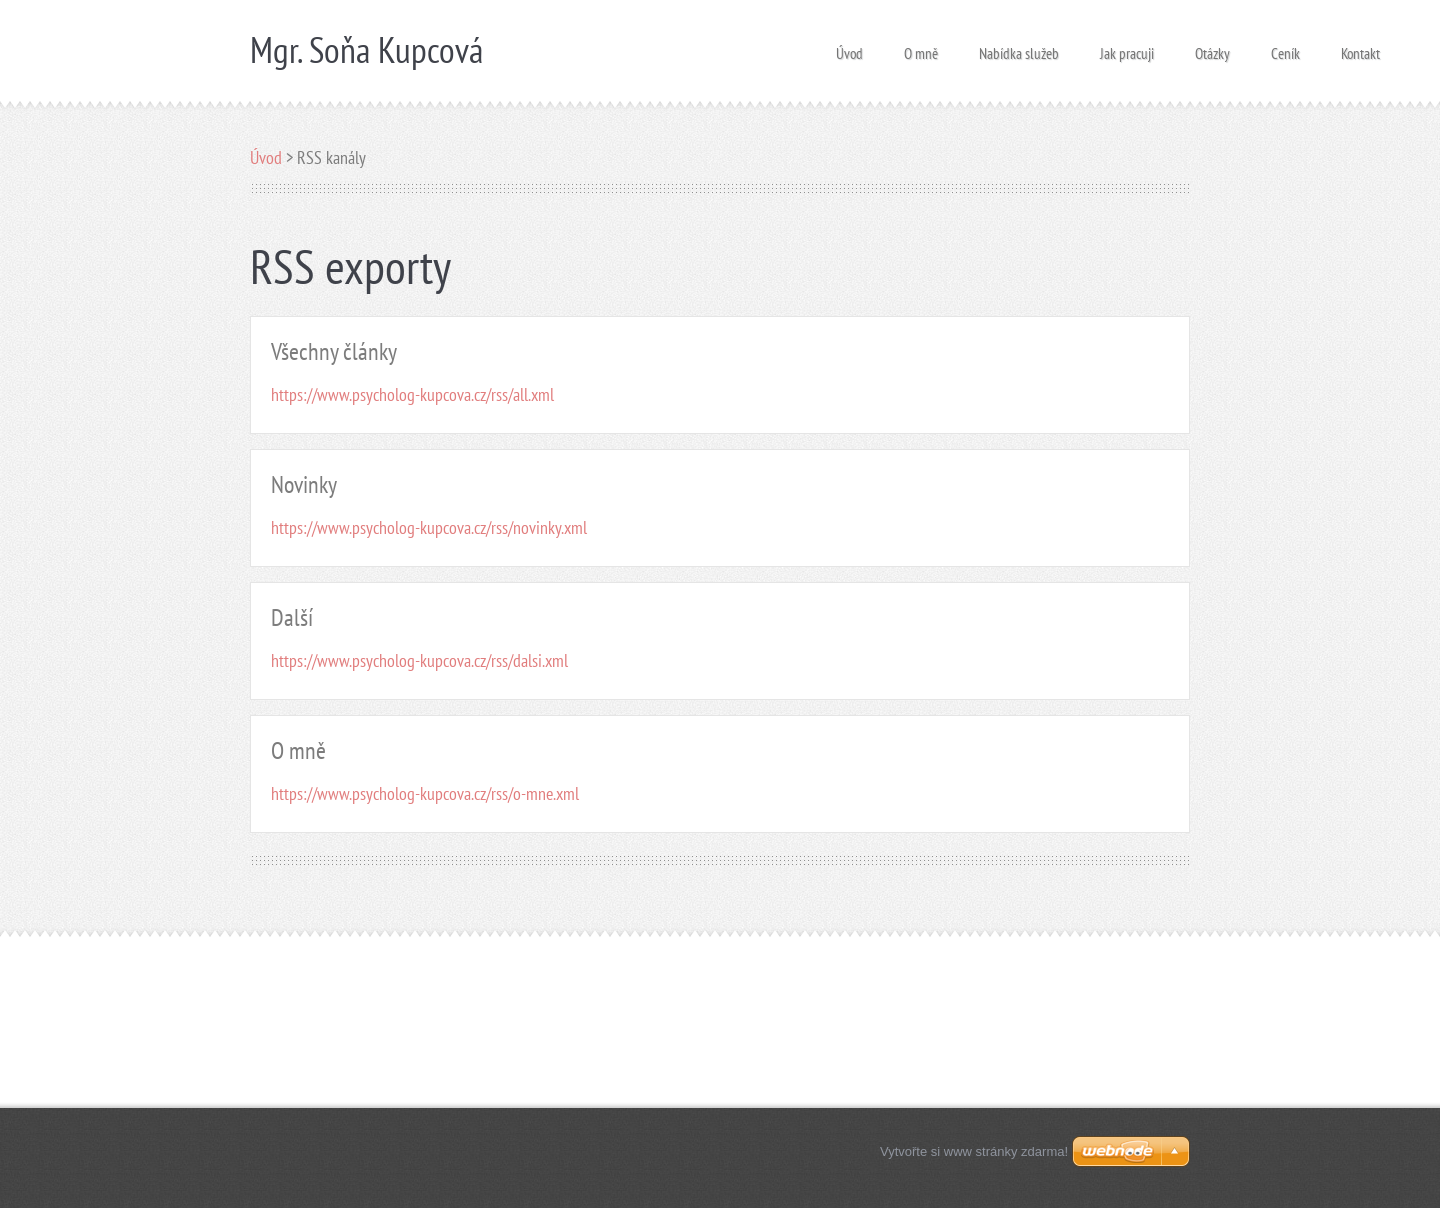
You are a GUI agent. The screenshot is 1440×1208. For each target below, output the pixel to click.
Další (292, 617)
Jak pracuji (1127, 47)
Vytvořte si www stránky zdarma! (974, 1151)
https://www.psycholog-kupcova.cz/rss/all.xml (412, 394)
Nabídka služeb (1019, 47)
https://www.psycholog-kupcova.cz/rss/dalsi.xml (419, 660)
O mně (921, 47)
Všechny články (334, 351)
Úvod (849, 47)
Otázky (1212, 47)
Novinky (304, 484)
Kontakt (1360, 47)
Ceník (1285, 47)
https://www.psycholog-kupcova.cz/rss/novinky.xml (429, 527)
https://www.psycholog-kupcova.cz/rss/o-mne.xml (425, 793)
